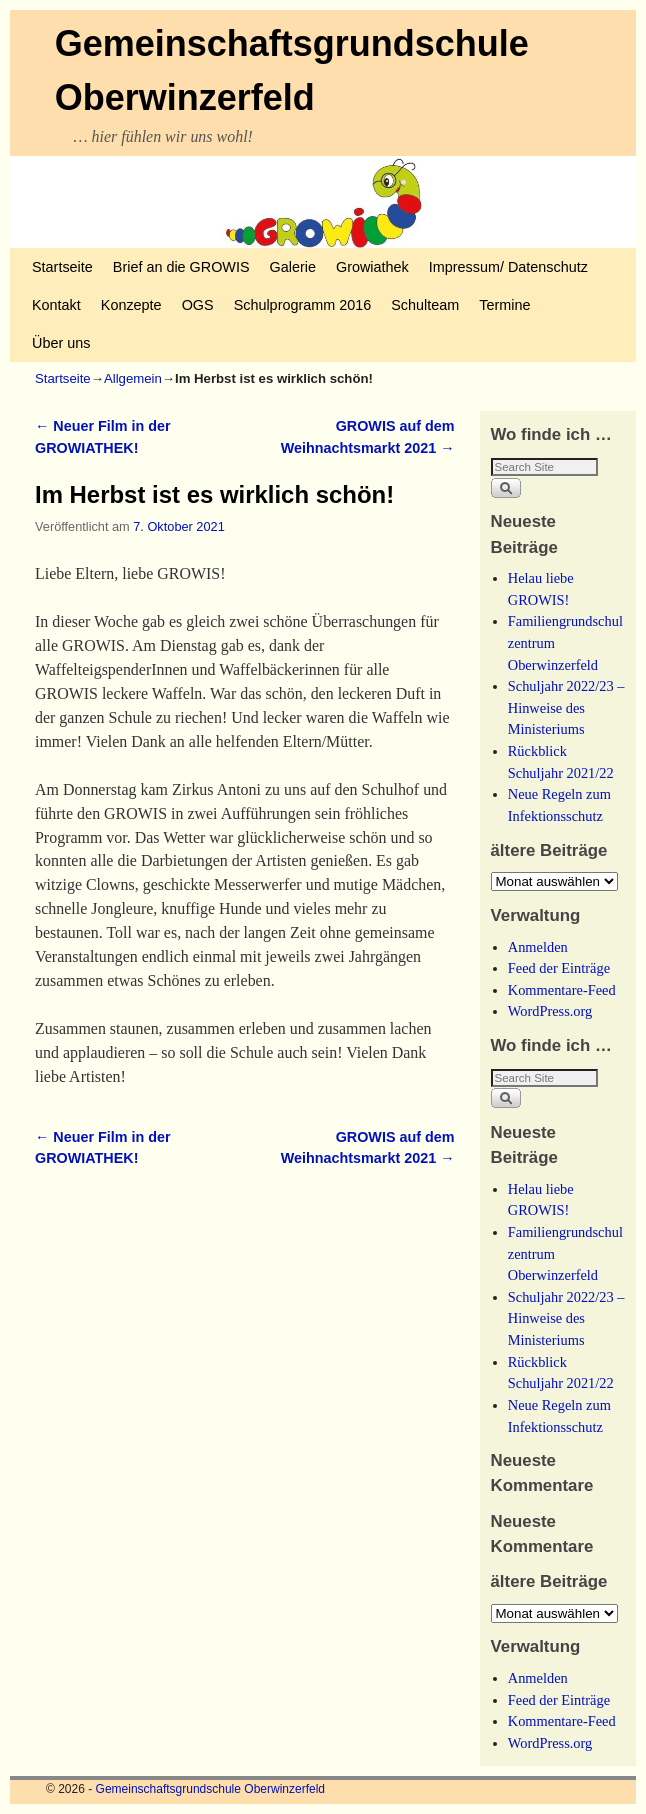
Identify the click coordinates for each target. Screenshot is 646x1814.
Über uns (61, 343)
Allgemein (133, 378)
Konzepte (131, 305)
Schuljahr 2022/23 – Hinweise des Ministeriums (566, 707)
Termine (504, 305)
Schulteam (425, 305)
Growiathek (372, 267)
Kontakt (56, 305)
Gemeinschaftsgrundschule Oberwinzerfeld (210, 1789)
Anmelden (538, 947)
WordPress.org (550, 1011)
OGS (198, 305)
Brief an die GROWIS (181, 267)
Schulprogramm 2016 (303, 305)
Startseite (62, 267)
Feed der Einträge (559, 968)
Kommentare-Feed (562, 990)
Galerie (293, 267)
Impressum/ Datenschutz (508, 267)
